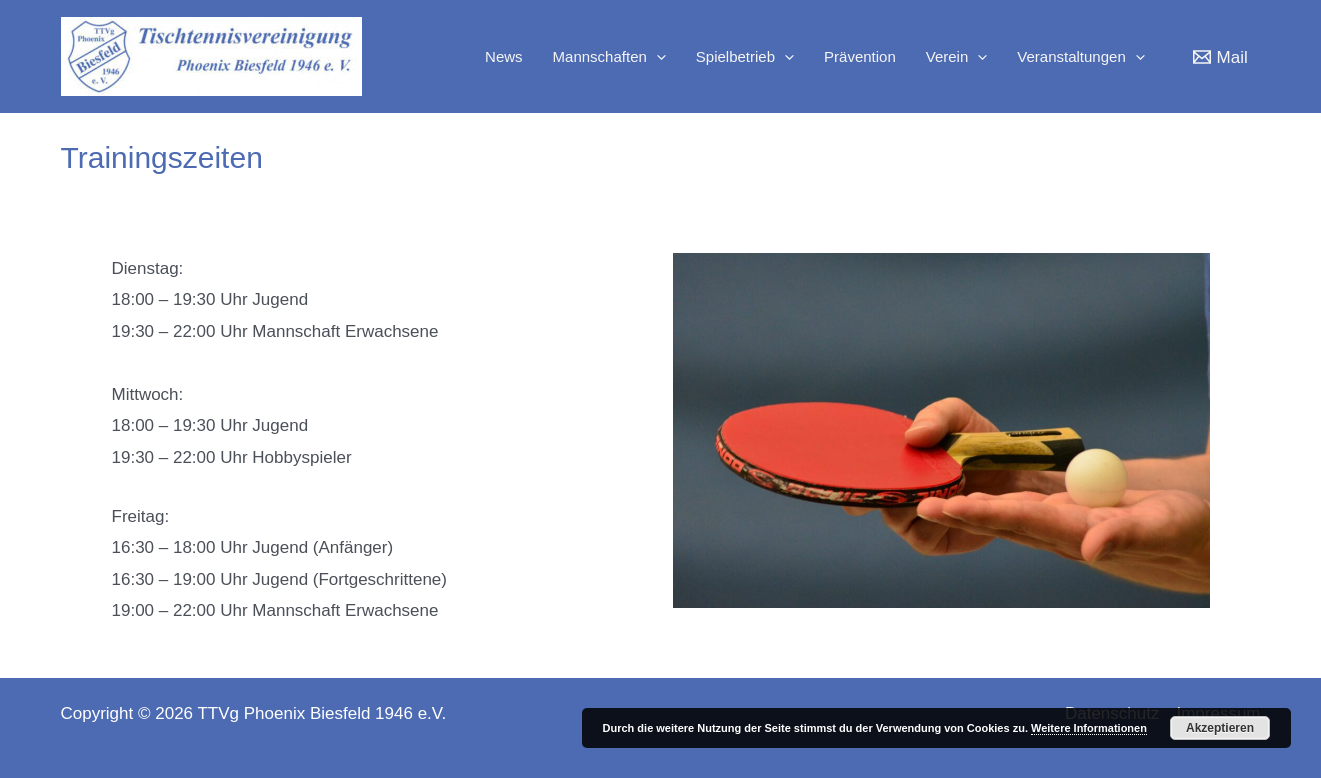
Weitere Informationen (1089, 728)
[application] (656, 57)
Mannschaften (609, 57)
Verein (957, 57)
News (504, 56)
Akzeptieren (1220, 728)
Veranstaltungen (1080, 57)
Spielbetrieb (745, 57)
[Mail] (1220, 57)
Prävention (860, 56)
